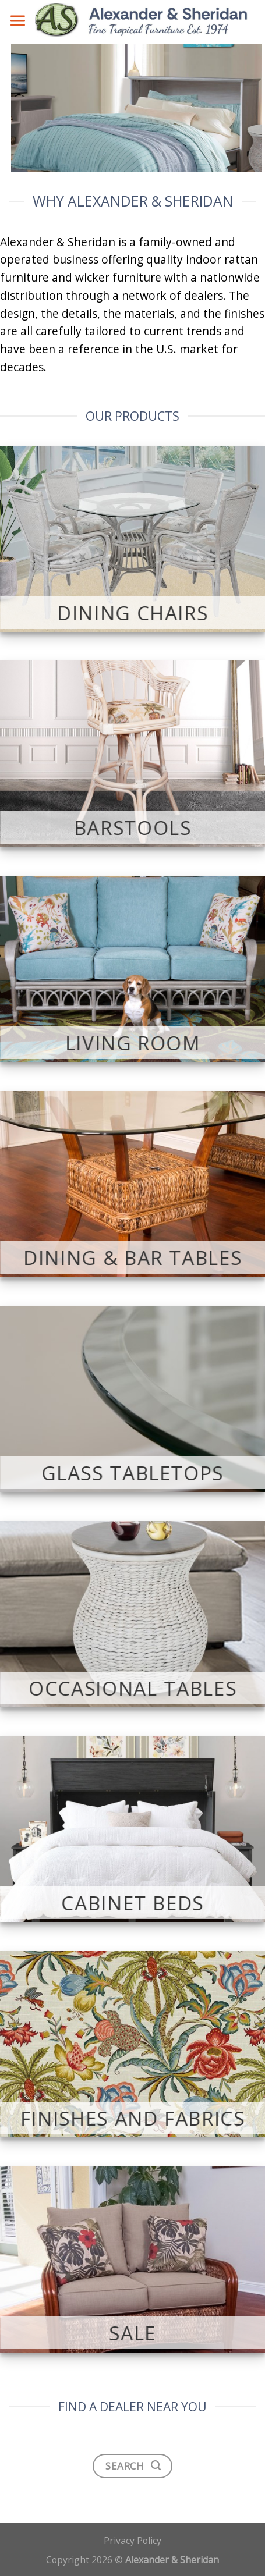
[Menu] (17, 20)
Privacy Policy (132, 2540)
